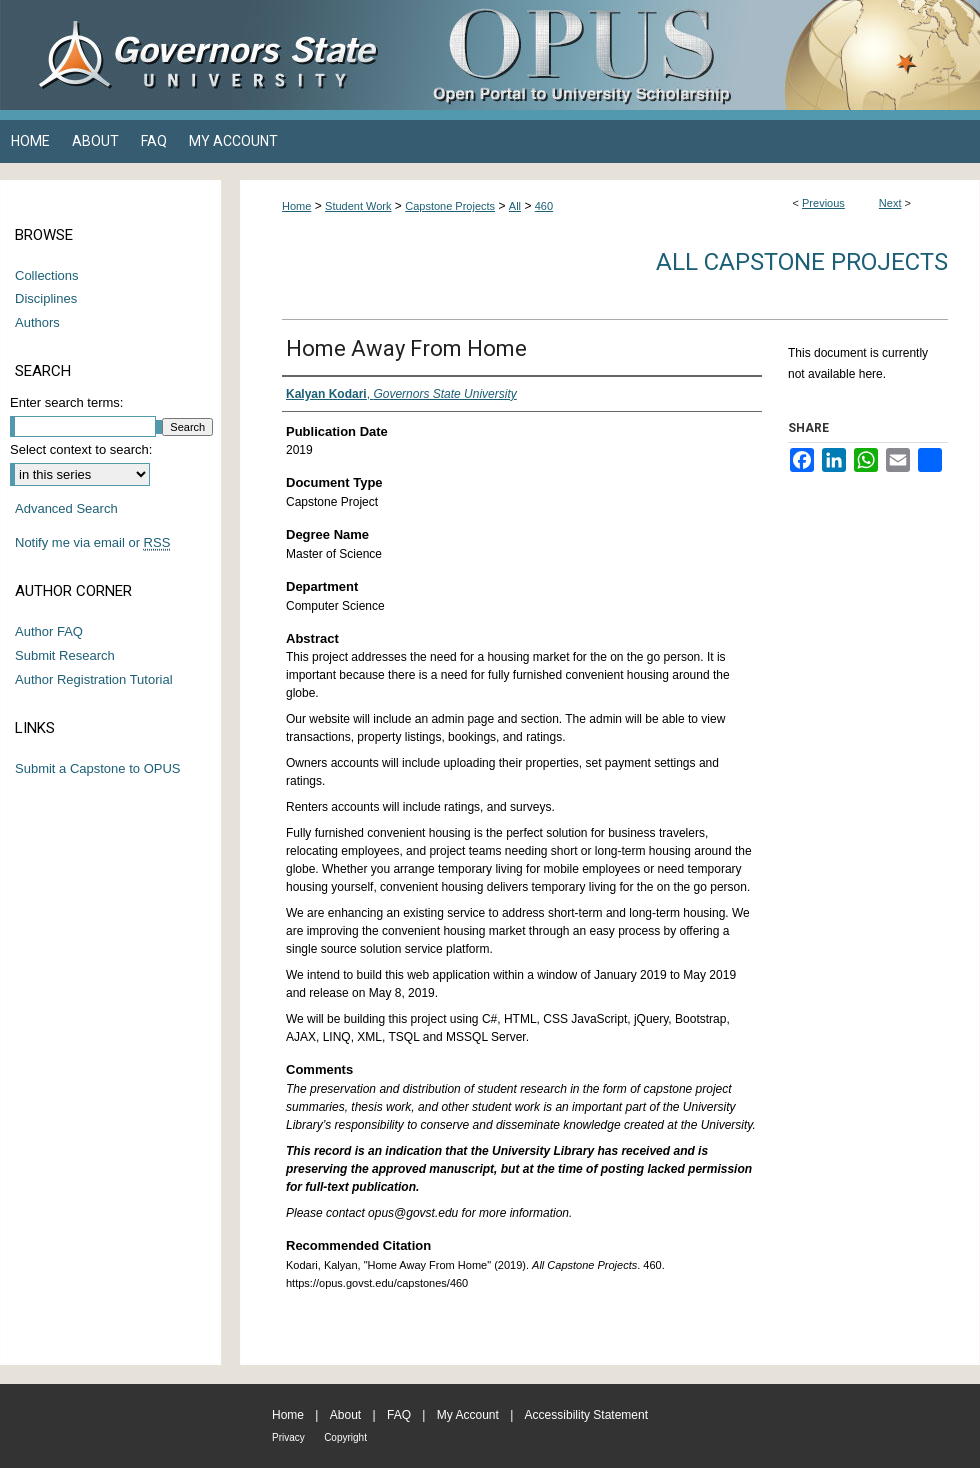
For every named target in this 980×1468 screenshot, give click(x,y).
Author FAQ (49, 631)
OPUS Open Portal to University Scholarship (690, 55)
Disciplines (46, 298)
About (345, 1415)
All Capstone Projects (802, 262)
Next (890, 203)
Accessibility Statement (586, 1415)
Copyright (345, 1437)
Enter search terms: (66, 402)
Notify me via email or (92, 543)
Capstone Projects (450, 206)
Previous (823, 203)
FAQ (399, 1415)
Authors (37, 322)
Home (296, 206)
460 (544, 206)
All (515, 206)
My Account (468, 1415)
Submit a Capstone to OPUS (97, 768)
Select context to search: (81, 449)
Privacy (288, 1437)
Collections (47, 275)
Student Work (358, 206)
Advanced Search (66, 508)
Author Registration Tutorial (94, 679)
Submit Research (65, 655)
